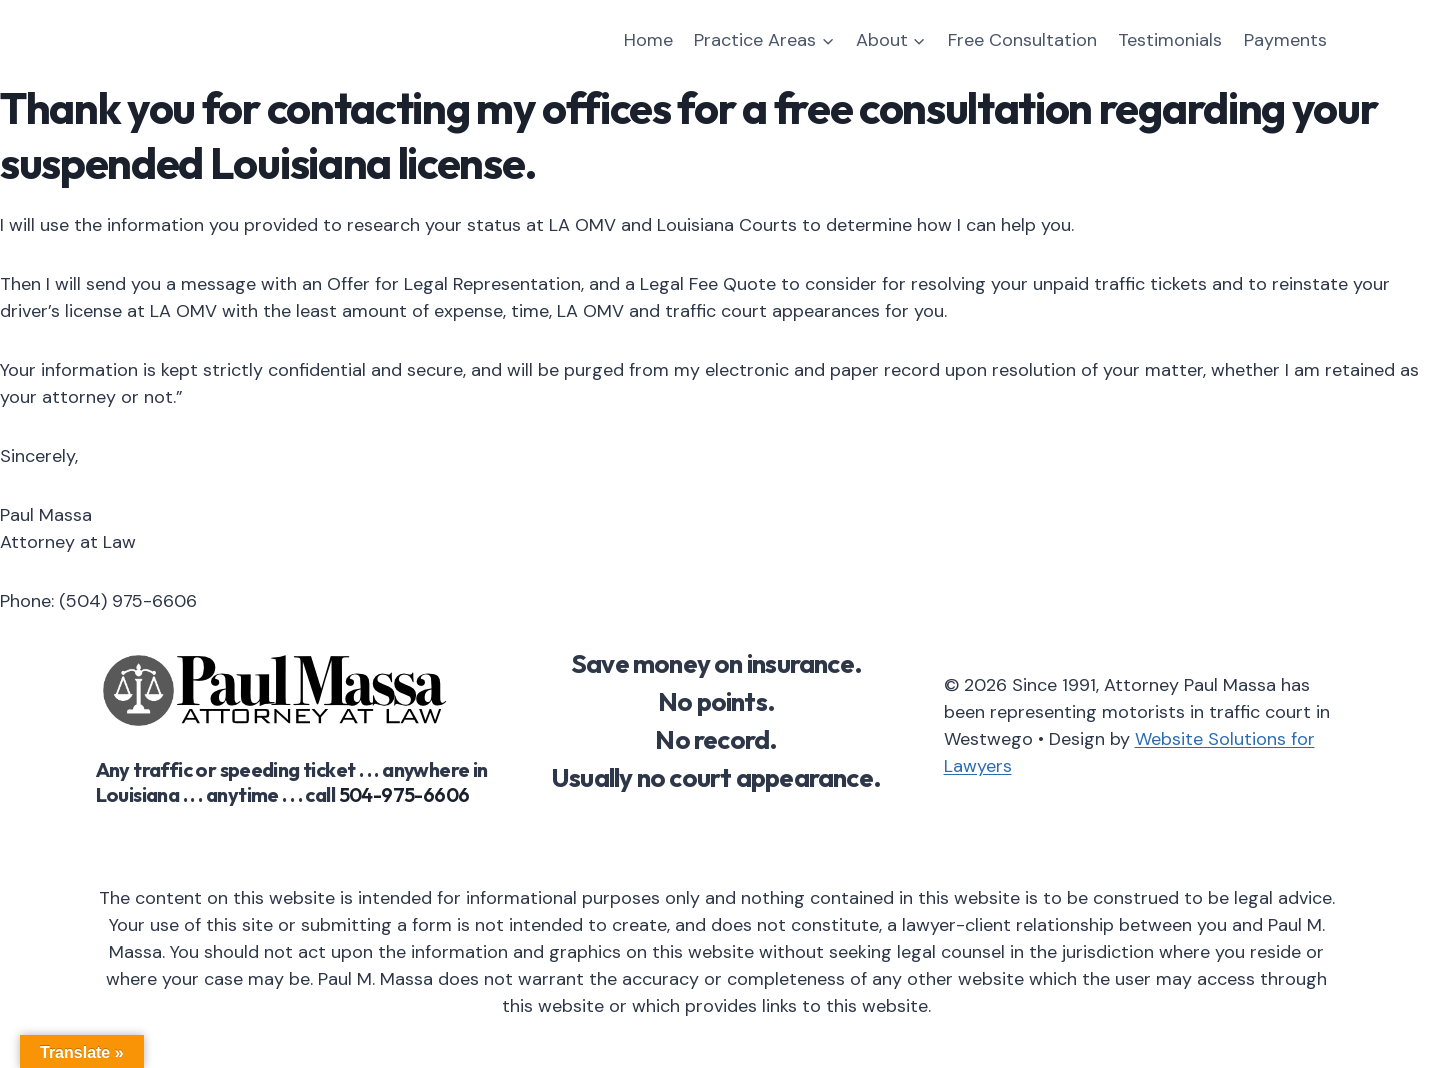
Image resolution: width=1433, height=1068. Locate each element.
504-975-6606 (404, 794)
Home (648, 40)
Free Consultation (1022, 40)
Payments (1285, 40)
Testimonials (1170, 40)
